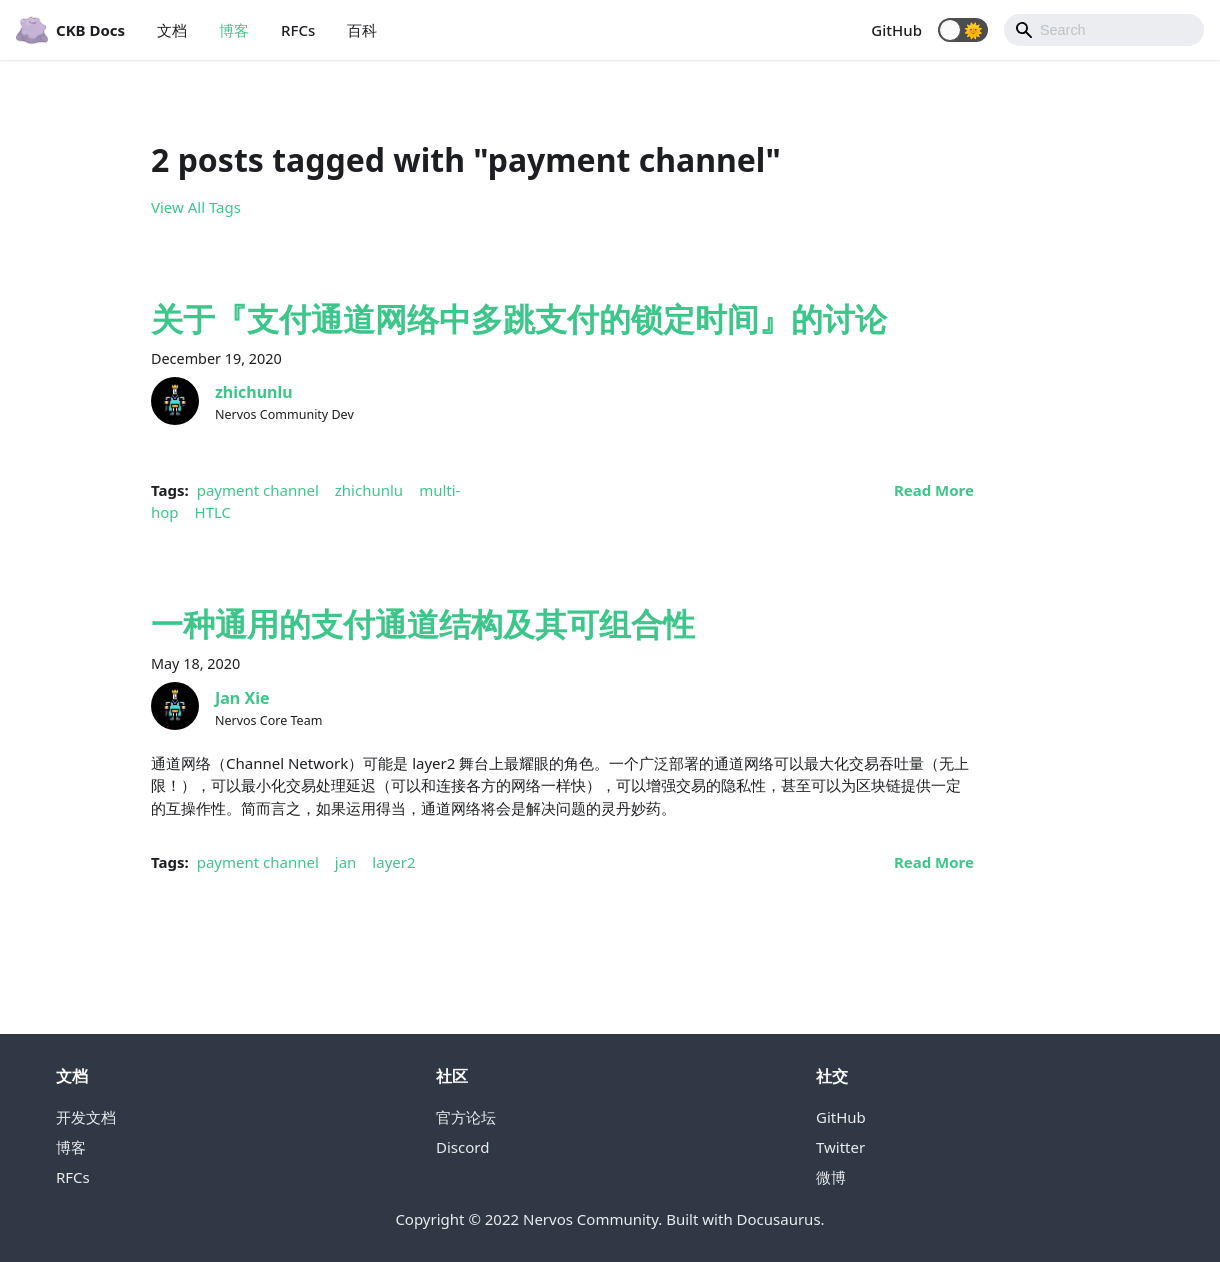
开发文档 (86, 1117)
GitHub (896, 30)
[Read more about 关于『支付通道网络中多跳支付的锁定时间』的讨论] (934, 490)
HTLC (213, 512)
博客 (234, 30)
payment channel (258, 490)
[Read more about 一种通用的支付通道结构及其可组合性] (934, 862)
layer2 (393, 862)
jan (346, 862)
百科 (362, 30)
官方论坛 (466, 1117)
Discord (462, 1147)
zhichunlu (254, 392)
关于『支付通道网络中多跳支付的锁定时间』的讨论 (519, 318)
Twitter (840, 1147)
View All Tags (196, 207)
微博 (831, 1177)
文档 (172, 30)
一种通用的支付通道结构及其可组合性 (423, 623)
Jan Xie (242, 698)
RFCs (298, 30)
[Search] (1104, 30)
